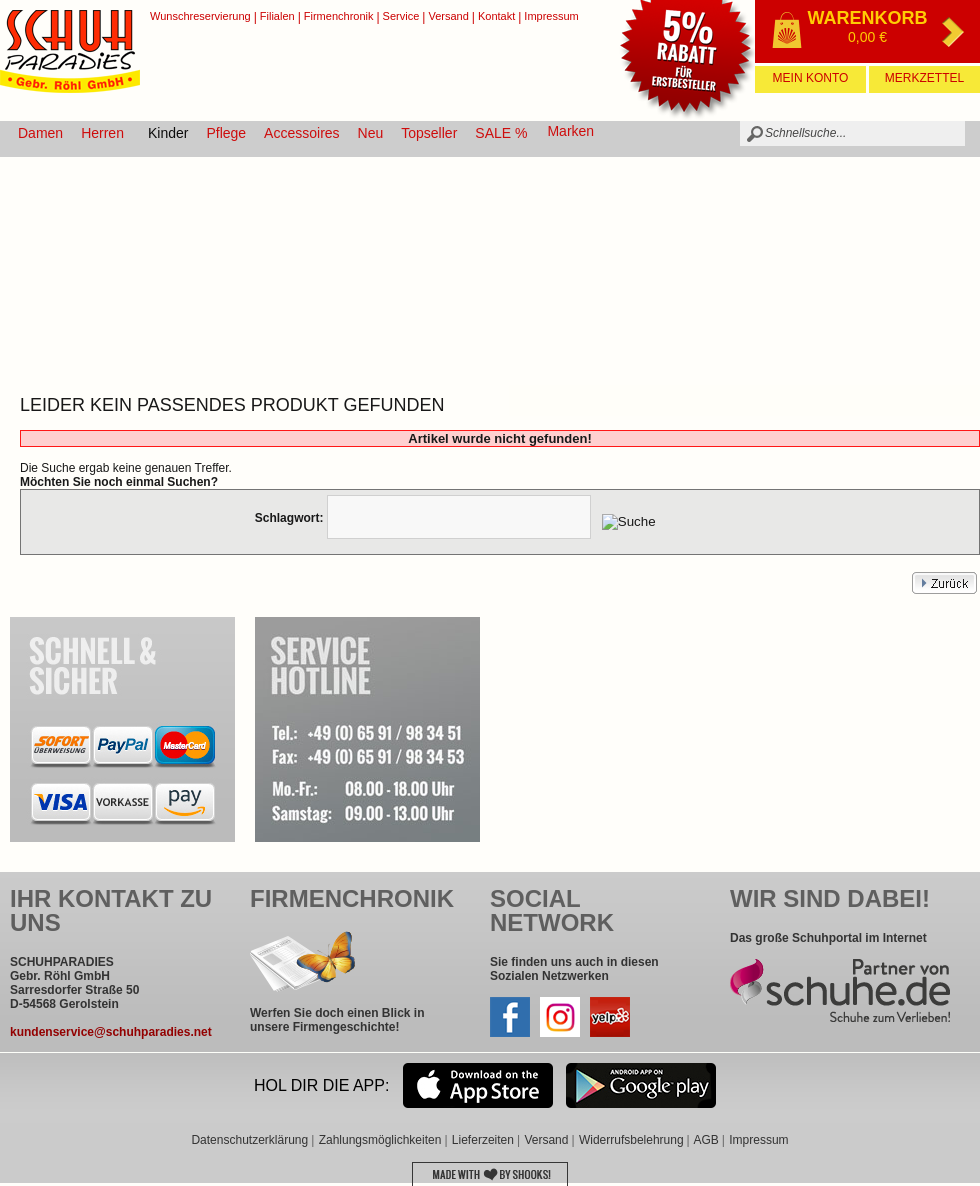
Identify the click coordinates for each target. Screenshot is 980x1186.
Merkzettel (924, 78)
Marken (570, 131)
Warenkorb (868, 18)
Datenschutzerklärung (249, 1140)
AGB (705, 1140)
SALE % (501, 133)
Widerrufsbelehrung (631, 1140)
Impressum (551, 16)
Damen (40, 133)
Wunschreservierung (200, 16)
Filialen (277, 16)
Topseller (429, 133)
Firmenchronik (339, 16)
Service (401, 16)
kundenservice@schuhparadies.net (111, 1032)
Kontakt (496, 16)
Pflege (226, 133)
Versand (448, 16)
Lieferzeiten (483, 1140)
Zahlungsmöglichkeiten (380, 1140)
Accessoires (301, 133)
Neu (371, 133)
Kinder (168, 133)
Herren (102, 133)
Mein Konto (811, 78)
